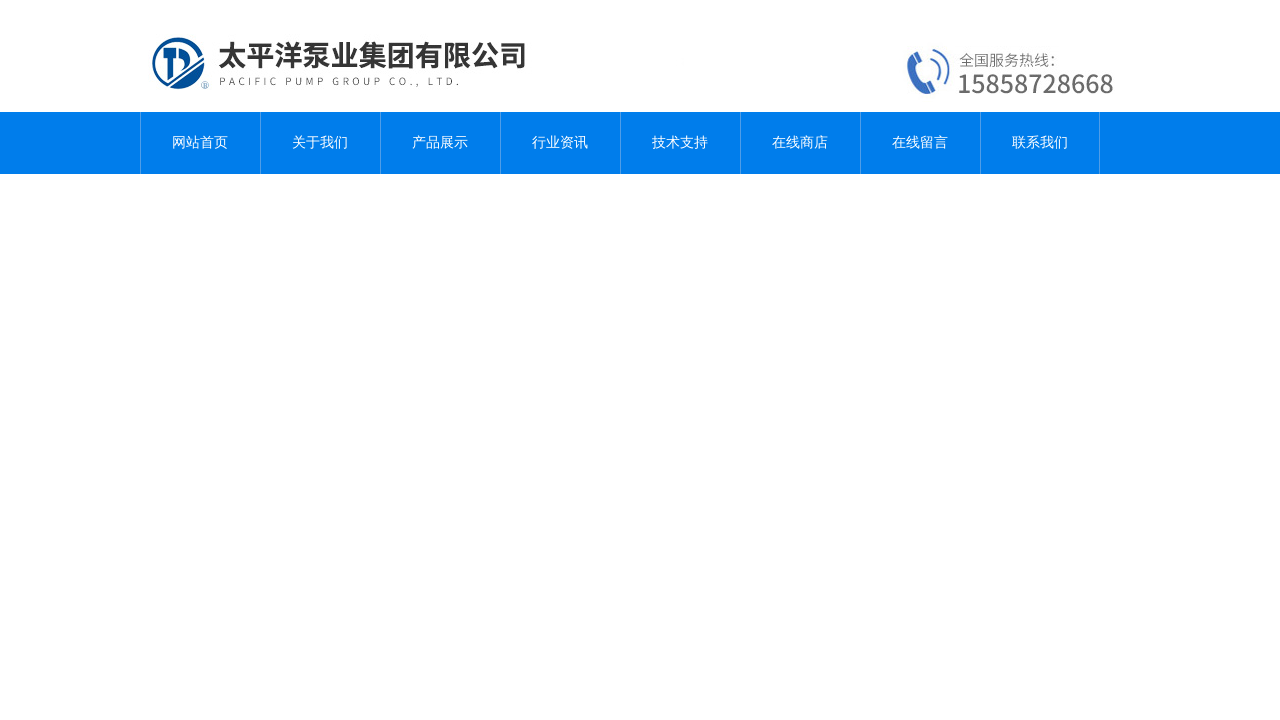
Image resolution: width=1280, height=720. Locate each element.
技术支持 (680, 142)
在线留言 (920, 142)
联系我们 (1040, 142)
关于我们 (320, 142)
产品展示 (440, 142)
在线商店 (800, 142)
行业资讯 (560, 142)
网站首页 (200, 142)
